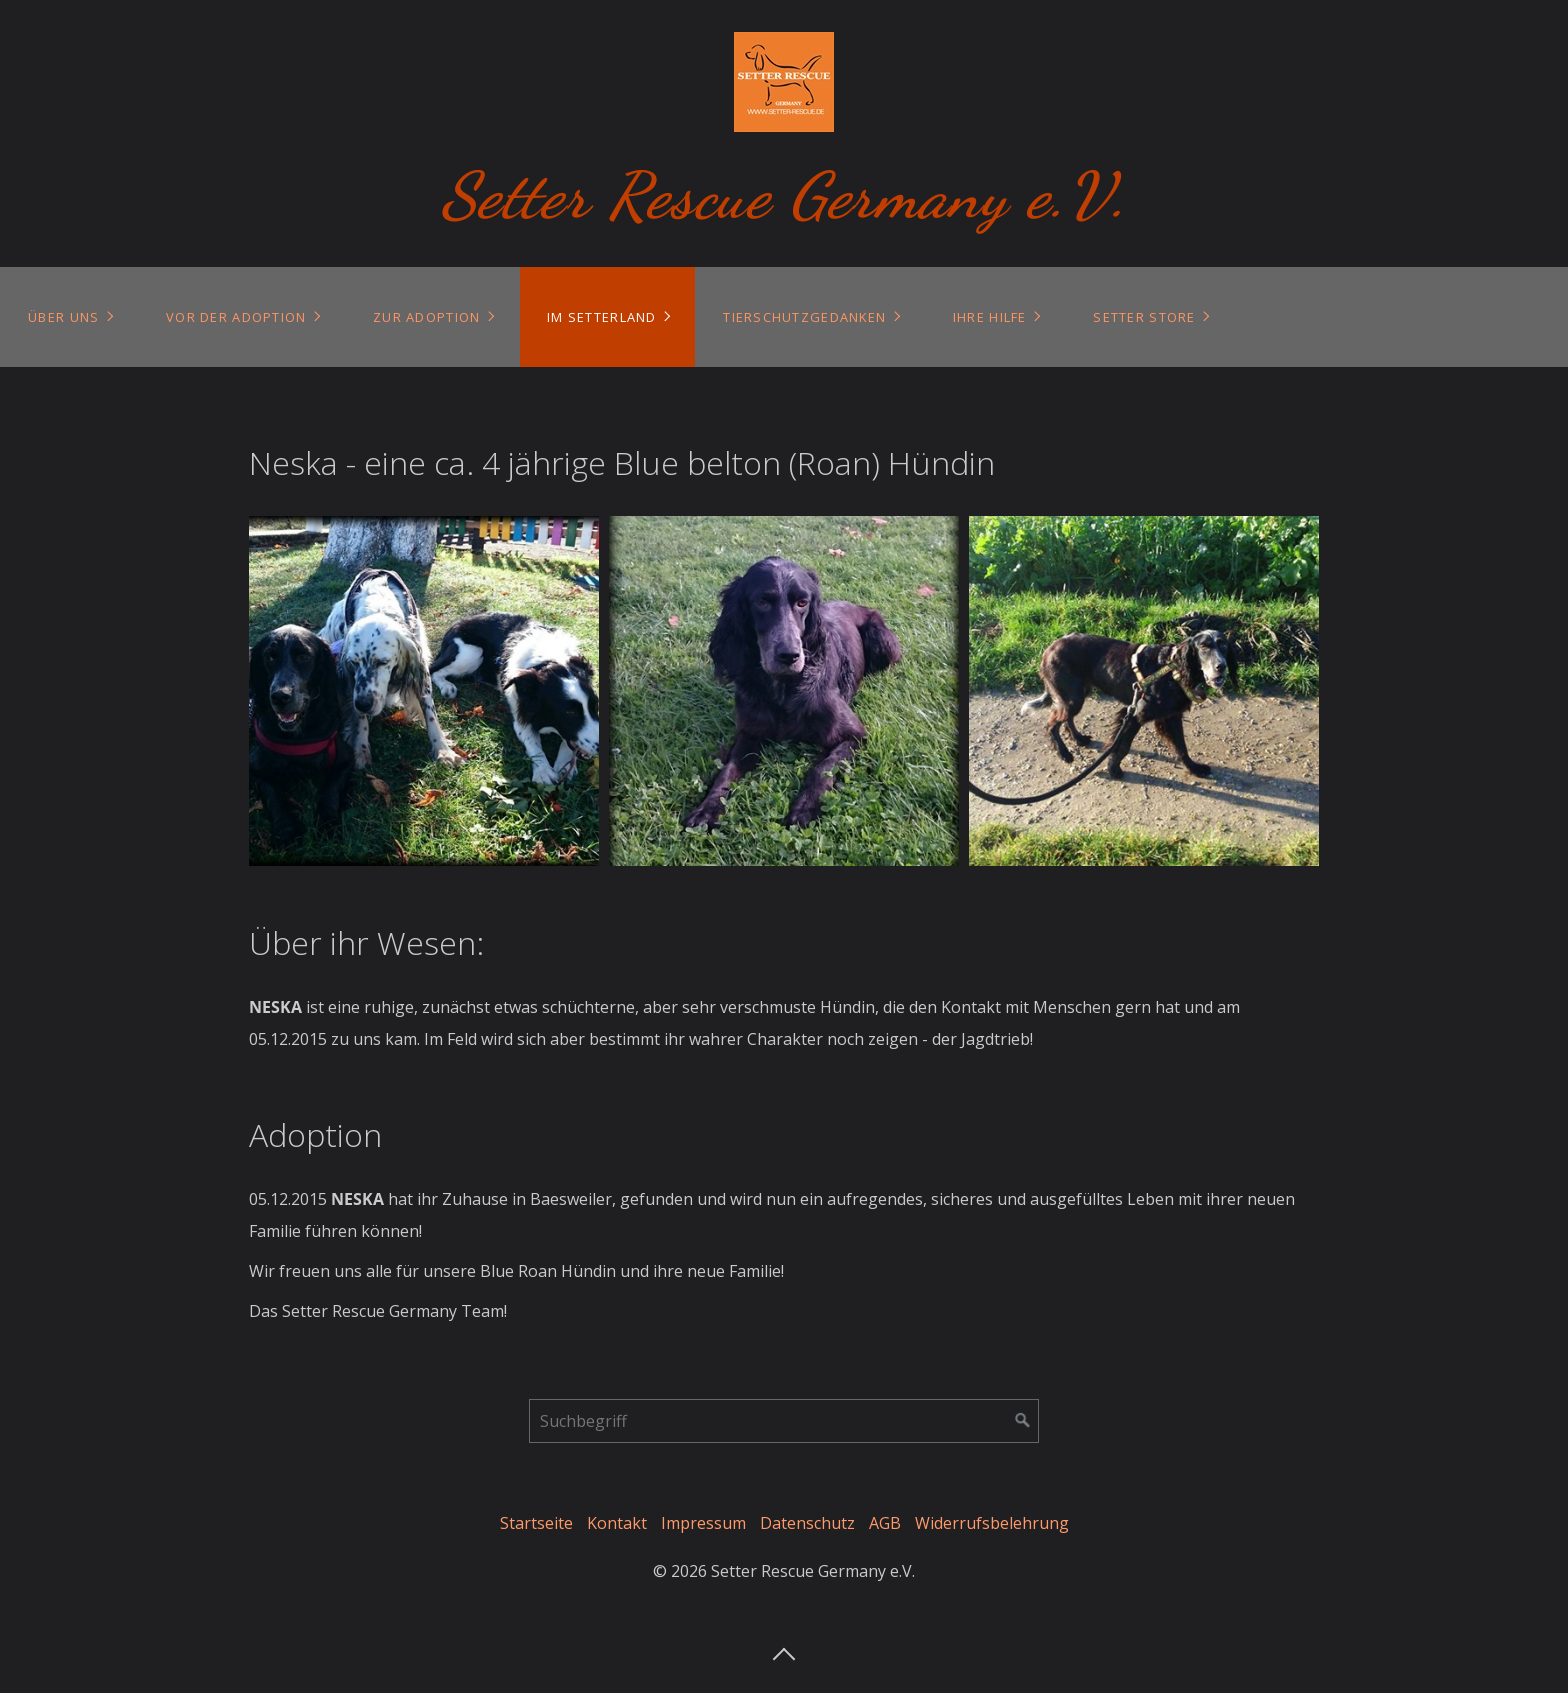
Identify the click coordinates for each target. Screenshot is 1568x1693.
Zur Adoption (426, 317)
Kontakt (617, 1523)
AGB (885, 1523)
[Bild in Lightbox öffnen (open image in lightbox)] (424, 691)
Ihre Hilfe (990, 317)
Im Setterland (602, 317)
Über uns (63, 317)
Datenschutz (807, 1523)
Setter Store (1144, 317)
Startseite (536, 1523)
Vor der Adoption (236, 317)
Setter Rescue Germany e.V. (784, 195)
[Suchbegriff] (784, 1421)
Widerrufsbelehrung (992, 1523)
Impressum (703, 1523)
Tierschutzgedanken (804, 317)
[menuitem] (69, 317)
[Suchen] (1023, 1421)
